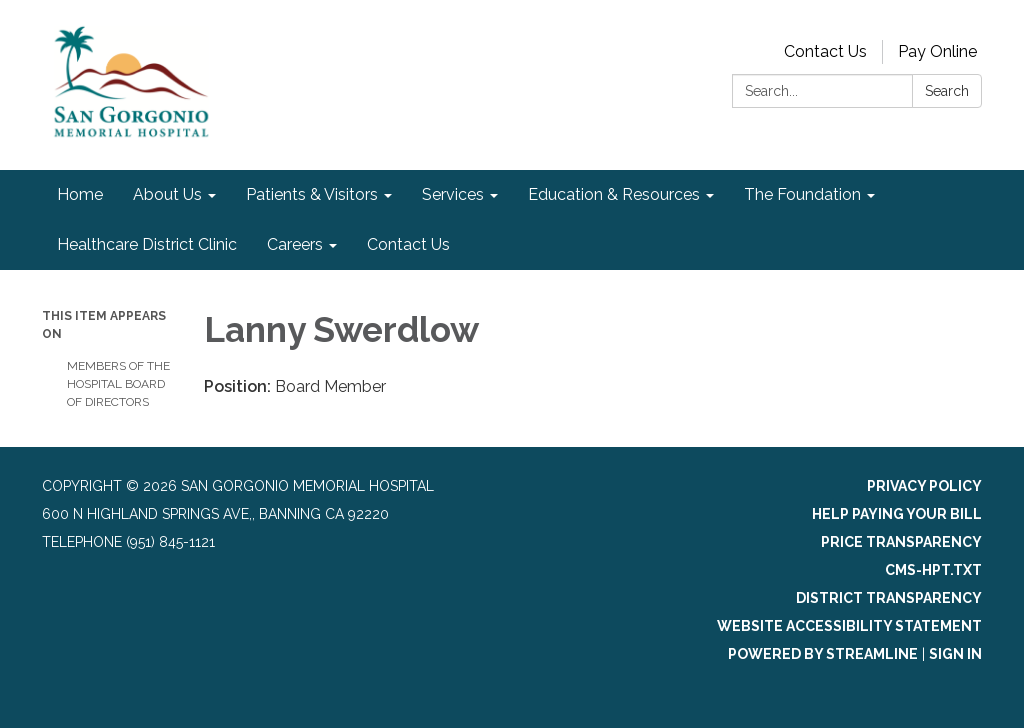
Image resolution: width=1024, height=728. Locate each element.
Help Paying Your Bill (897, 514)
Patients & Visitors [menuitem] (312, 194)
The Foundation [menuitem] (802, 194)
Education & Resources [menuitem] (614, 194)
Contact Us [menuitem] (408, 244)
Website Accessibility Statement (849, 626)
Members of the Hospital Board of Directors (118, 384)
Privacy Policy (924, 486)
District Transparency (889, 598)
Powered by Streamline (823, 654)
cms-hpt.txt (933, 570)
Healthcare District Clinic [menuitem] (147, 244)
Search (947, 91)
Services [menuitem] (453, 194)
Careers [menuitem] (295, 244)
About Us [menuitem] (167, 194)
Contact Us (825, 51)
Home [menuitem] (80, 194)
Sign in (955, 654)
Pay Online (937, 51)
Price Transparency (901, 542)
